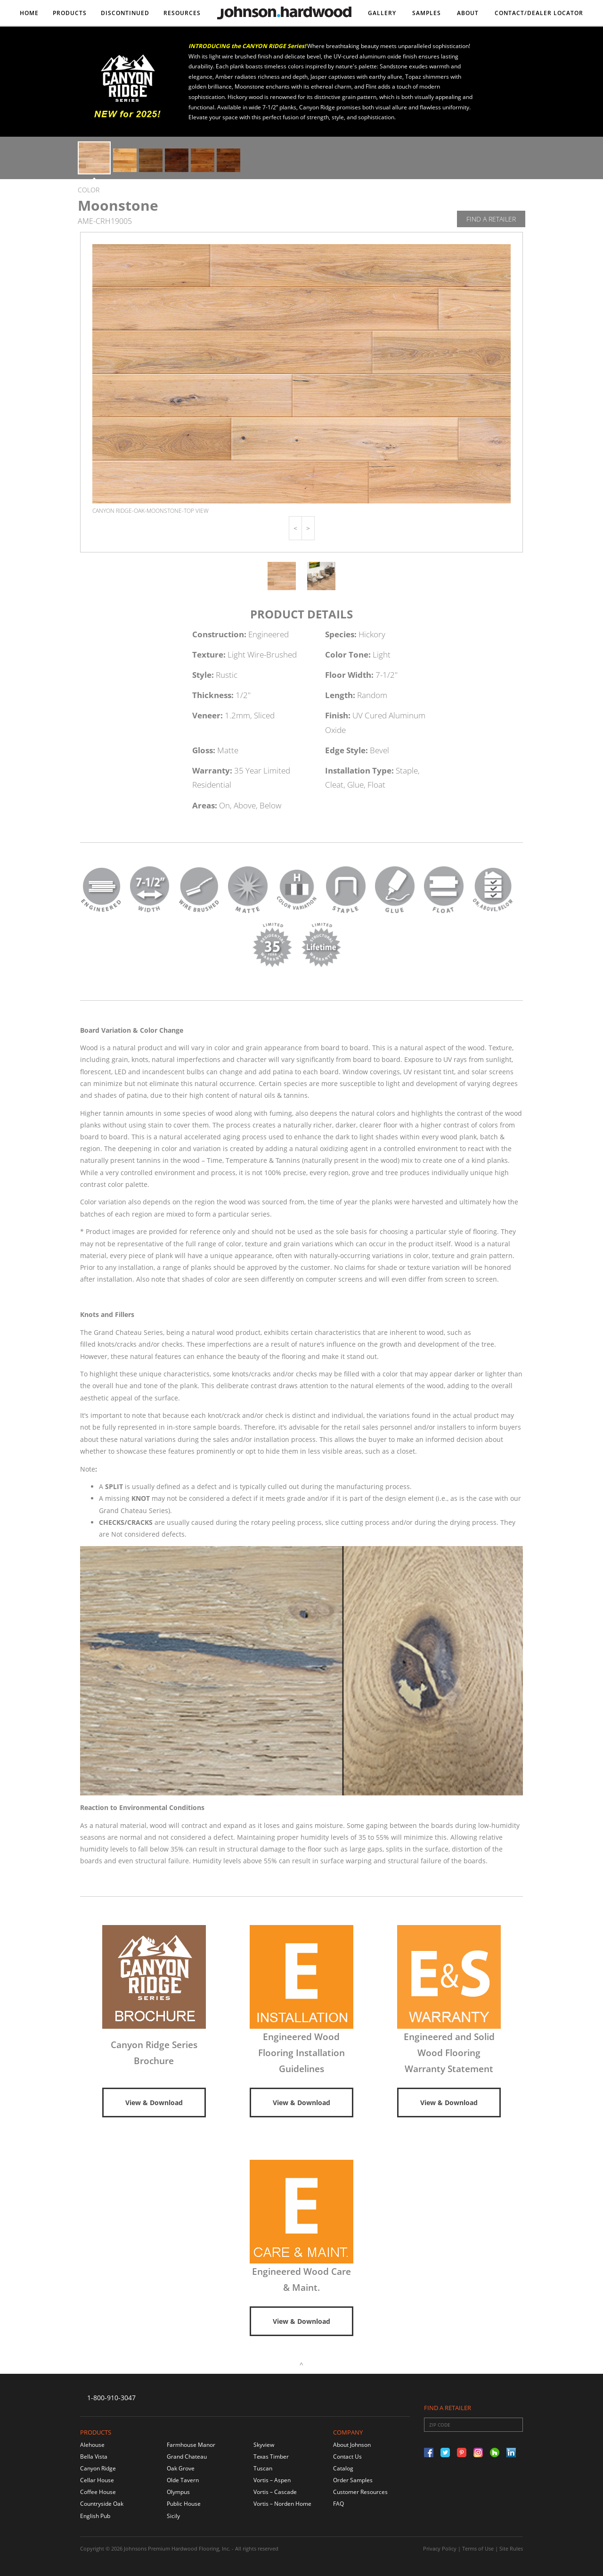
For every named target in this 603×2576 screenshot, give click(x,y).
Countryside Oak (101, 2504)
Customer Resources (360, 2492)
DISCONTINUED (125, 13)
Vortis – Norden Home (282, 2504)
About (468, 13)
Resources (182, 13)
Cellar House (97, 2480)
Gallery (382, 13)
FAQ (338, 2504)
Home (29, 13)
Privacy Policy (439, 2548)
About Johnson (352, 2445)
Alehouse (92, 2445)
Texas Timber (271, 2457)
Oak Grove (181, 2468)
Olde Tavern (183, 2480)
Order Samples (353, 2480)
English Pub (95, 2516)
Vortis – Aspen (272, 2480)
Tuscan (262, 2468)
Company (348, 2432)
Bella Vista (93, 2457)
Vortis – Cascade (275, 2492)
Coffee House (98, 2492)
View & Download (154, 2102)
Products (70, 13)
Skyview (263, 2445)
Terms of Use (478, 2548)
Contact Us (347, 2457)
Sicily (173, 2516)
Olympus (178, 2492)
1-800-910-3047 (111, 2397)
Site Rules (511, 2548)
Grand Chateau (187, 2457)
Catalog (343, 2468)
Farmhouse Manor (191, 2445)
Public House (184, 2504)
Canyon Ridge (98, 2468)
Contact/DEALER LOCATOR (539, 13)
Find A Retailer (491, 218)
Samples (426, 13)
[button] (295, 528)
